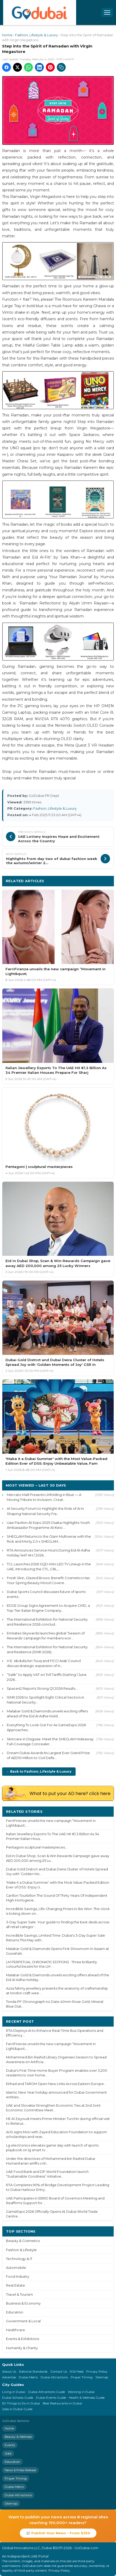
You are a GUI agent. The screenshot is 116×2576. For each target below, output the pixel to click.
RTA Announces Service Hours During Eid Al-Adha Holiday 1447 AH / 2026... (48, 1552)
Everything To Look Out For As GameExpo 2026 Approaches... (46, 1727)
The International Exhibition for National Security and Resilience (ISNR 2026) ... (47, 1649)
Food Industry (17, 2276)
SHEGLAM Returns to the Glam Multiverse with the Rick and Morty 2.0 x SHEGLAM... (49, 1538)
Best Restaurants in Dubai (62, 2403)
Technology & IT (19, 2259)
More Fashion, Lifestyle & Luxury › (78, 881)
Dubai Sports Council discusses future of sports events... (46, 1594)
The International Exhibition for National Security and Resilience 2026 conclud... (47, 1621)
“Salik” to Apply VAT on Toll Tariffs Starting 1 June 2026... (47, 1677)
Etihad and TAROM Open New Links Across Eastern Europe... (56, 2084)
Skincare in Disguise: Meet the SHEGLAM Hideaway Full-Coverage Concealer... (50, 1741)
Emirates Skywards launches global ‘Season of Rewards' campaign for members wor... (46, 1635)
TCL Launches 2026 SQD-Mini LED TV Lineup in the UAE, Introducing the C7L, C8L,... (49, 1566)
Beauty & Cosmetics (23, 2241)
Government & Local (23, 2321)
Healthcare (15, 2330)
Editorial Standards (33, 2371)
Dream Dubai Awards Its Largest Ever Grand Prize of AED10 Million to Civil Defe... (48, 1755)
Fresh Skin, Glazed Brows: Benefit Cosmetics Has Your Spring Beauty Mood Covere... (48, 1580)
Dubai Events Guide (51, 2397)
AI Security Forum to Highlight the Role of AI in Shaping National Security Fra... (45, 1511)
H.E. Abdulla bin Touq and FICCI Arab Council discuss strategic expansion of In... (44, 1663)
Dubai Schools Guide (17, 2397)
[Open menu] (107, 12)
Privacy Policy (97, 2371)
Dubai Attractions (54, 2377)
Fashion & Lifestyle (21, 2250)
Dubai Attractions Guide (46, 2392)
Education (14, 2312)
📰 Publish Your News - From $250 (58, 2533)
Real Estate (15, 2285)
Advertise (9, 2377)
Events (10, 2445)
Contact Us (58, 2371)
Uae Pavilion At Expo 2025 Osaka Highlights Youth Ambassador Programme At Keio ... (48, 1525)
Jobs (8, 2453)
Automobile (16, 2268)
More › (103, 1811)
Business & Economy (23, 2303)
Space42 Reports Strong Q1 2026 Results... (42, 1688)
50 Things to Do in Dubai (21, 2403)
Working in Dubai (81, 2392)
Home (7, 35)
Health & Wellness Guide (87, 2397)
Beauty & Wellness (18, 2437)
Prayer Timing (82, 2377)
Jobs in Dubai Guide (17, 2409)
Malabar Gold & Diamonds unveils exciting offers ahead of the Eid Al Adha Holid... (47, 1713)
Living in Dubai (13, 2392)
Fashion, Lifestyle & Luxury (36, 35)
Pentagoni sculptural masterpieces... (36, 1847)
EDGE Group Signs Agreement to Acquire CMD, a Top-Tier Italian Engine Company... (48, 1608)
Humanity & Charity (22, 2348)
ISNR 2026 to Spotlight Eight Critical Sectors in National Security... (45, 1699)
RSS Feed (76, 2371)
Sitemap (101, 2377)
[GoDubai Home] (39, 12)
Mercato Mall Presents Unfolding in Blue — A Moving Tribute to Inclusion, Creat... (44, 1497)
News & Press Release (20, 2470)
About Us (9, 2371)
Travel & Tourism (19, 2294)
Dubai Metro (28, 2377)
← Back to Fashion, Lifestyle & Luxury (38, 1771)
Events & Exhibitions (22, 2339)
